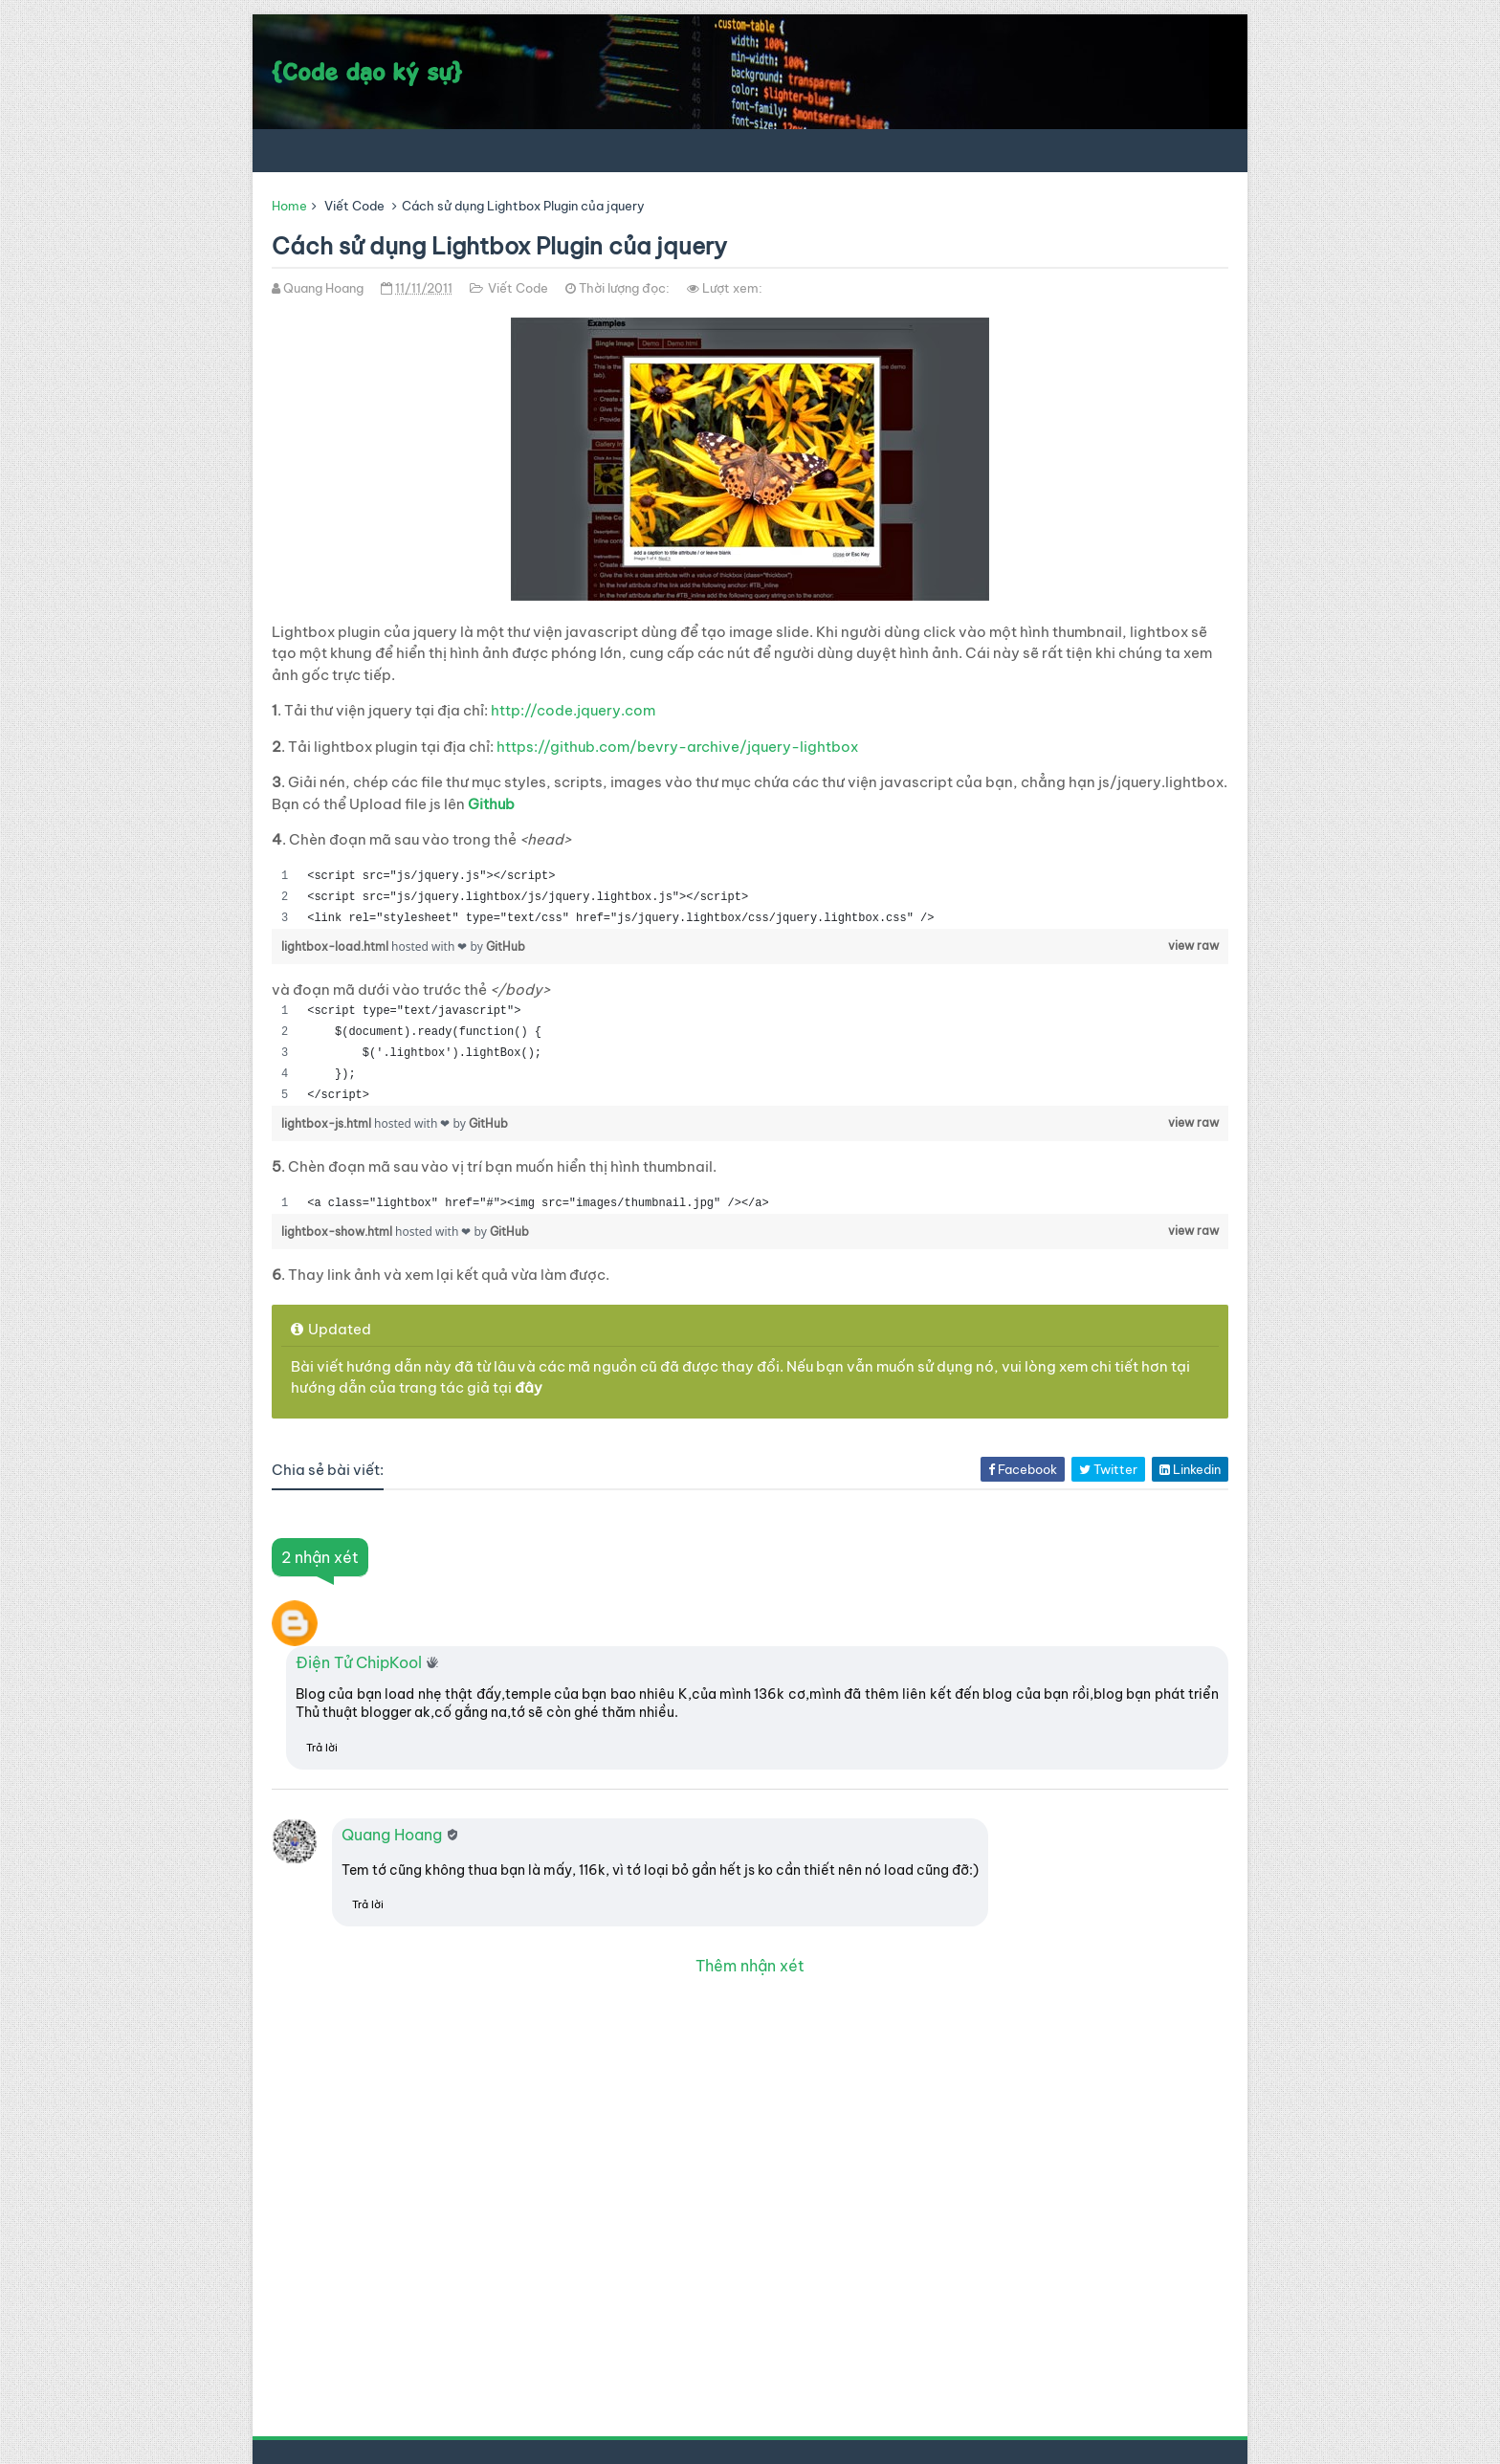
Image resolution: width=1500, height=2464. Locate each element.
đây (528, 1387)
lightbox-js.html (327, 1123)
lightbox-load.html (336, 946)
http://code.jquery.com (573, 710)
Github (491, 804)
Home (289, 205)
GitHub (505, 946)
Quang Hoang (392, 1834)
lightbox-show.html (338, 1231)
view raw (1193, 945)
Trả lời (322, 1747)
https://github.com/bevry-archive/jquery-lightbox (677, 746)
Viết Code (354, 205)
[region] (750, 897)
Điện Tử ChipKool (359, 1662)
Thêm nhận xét (750, 1965)
